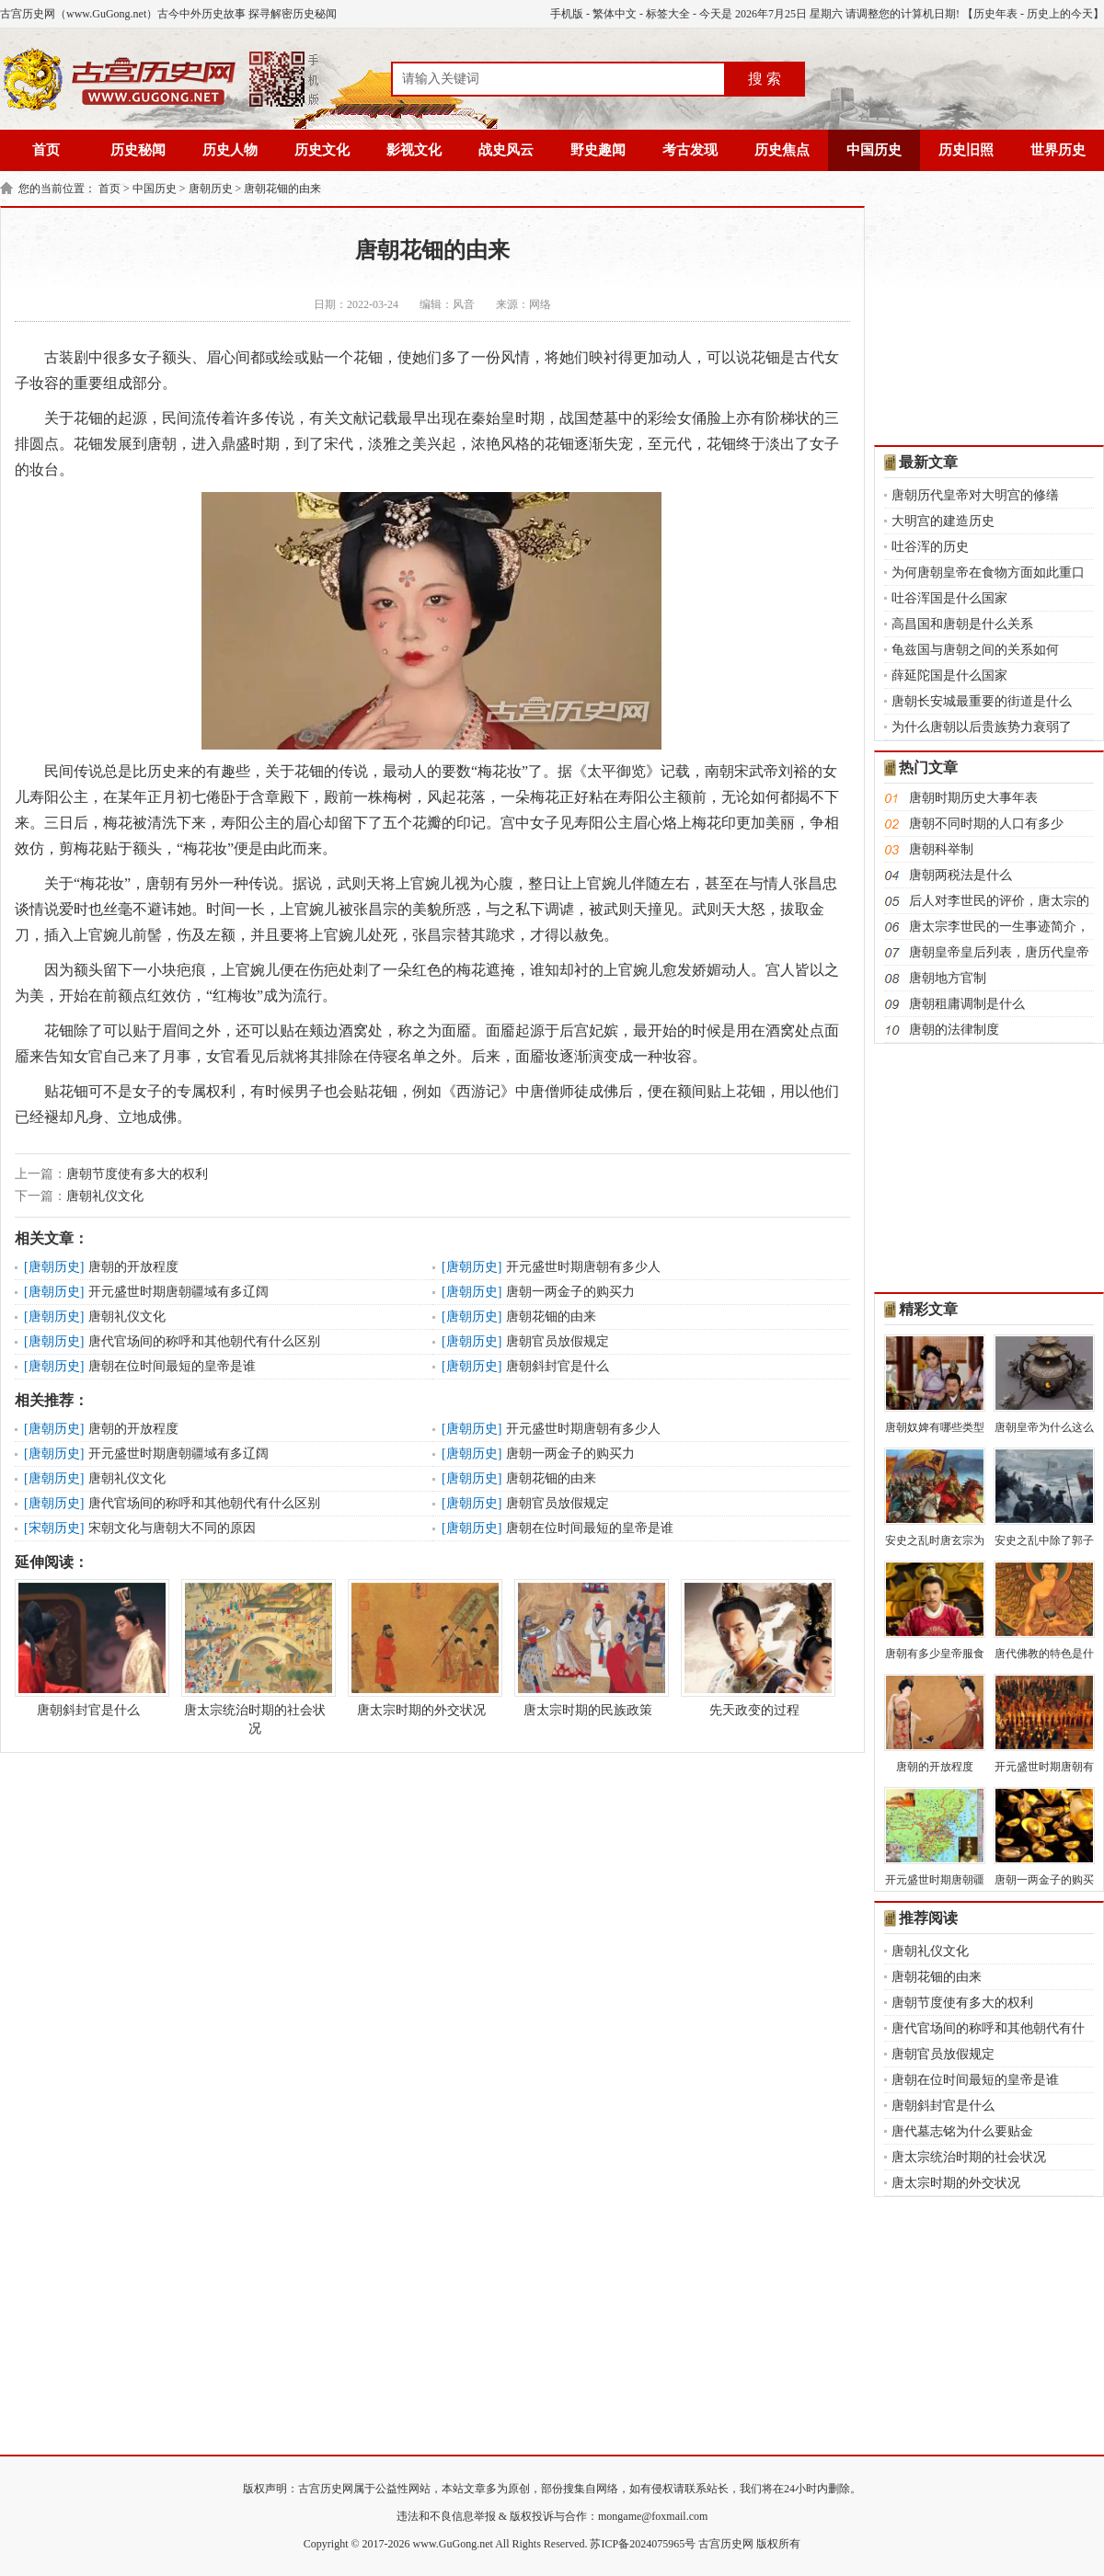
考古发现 (690, 150)
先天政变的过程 (754, 1648)
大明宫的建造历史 (943, 521)
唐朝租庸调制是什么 (967, 1004)
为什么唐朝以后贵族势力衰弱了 (981, 727)
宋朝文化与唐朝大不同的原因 (172, 1528)
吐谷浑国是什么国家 (949, 598)
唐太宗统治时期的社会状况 (254, 1657)
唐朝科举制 (941, 849)
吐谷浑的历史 (930, 547)
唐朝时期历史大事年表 (973, 798)
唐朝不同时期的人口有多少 (986, 823)
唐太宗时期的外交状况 (421, 1648)
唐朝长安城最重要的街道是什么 (981, 701)
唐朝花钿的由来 (282, 188)
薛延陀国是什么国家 (949, 675)
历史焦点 (782, 150)
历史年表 (995, 13)
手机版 (566, 13)
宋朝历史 (54, 1528)
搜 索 (764, 78)
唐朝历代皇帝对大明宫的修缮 (975, 495)
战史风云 (506, 150)
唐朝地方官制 (947, 978)
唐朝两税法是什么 (960, 875)
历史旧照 (966, 150)
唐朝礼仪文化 (105, 1196)
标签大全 (668, 13)
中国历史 (874, 150)
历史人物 (230, 150)
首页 (46, 150)
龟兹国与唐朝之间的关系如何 (975, 650)
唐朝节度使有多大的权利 (137, 1174)
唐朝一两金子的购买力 (570, 1292)
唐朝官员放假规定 (557, 1341)
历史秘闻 (138, 150)
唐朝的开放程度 (133, 1267)
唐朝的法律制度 (954, 1029)
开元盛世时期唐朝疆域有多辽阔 (178, 1292)
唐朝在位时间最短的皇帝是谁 (172, 1366)
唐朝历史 (211, 188)
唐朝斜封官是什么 (557, 1366)
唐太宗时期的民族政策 (587, 1648)
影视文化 (414, 150)
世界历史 (1058, 150)
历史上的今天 (1060, 13)
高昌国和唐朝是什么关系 (962, 624)
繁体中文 (614, 13)
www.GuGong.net (453, 2543)
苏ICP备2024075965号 (643, 2543)
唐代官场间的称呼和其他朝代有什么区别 (204, 1341)
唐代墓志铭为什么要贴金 (962, 2131)
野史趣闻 (598, 150)
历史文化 (322, 150)
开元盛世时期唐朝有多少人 (583, 1267)
